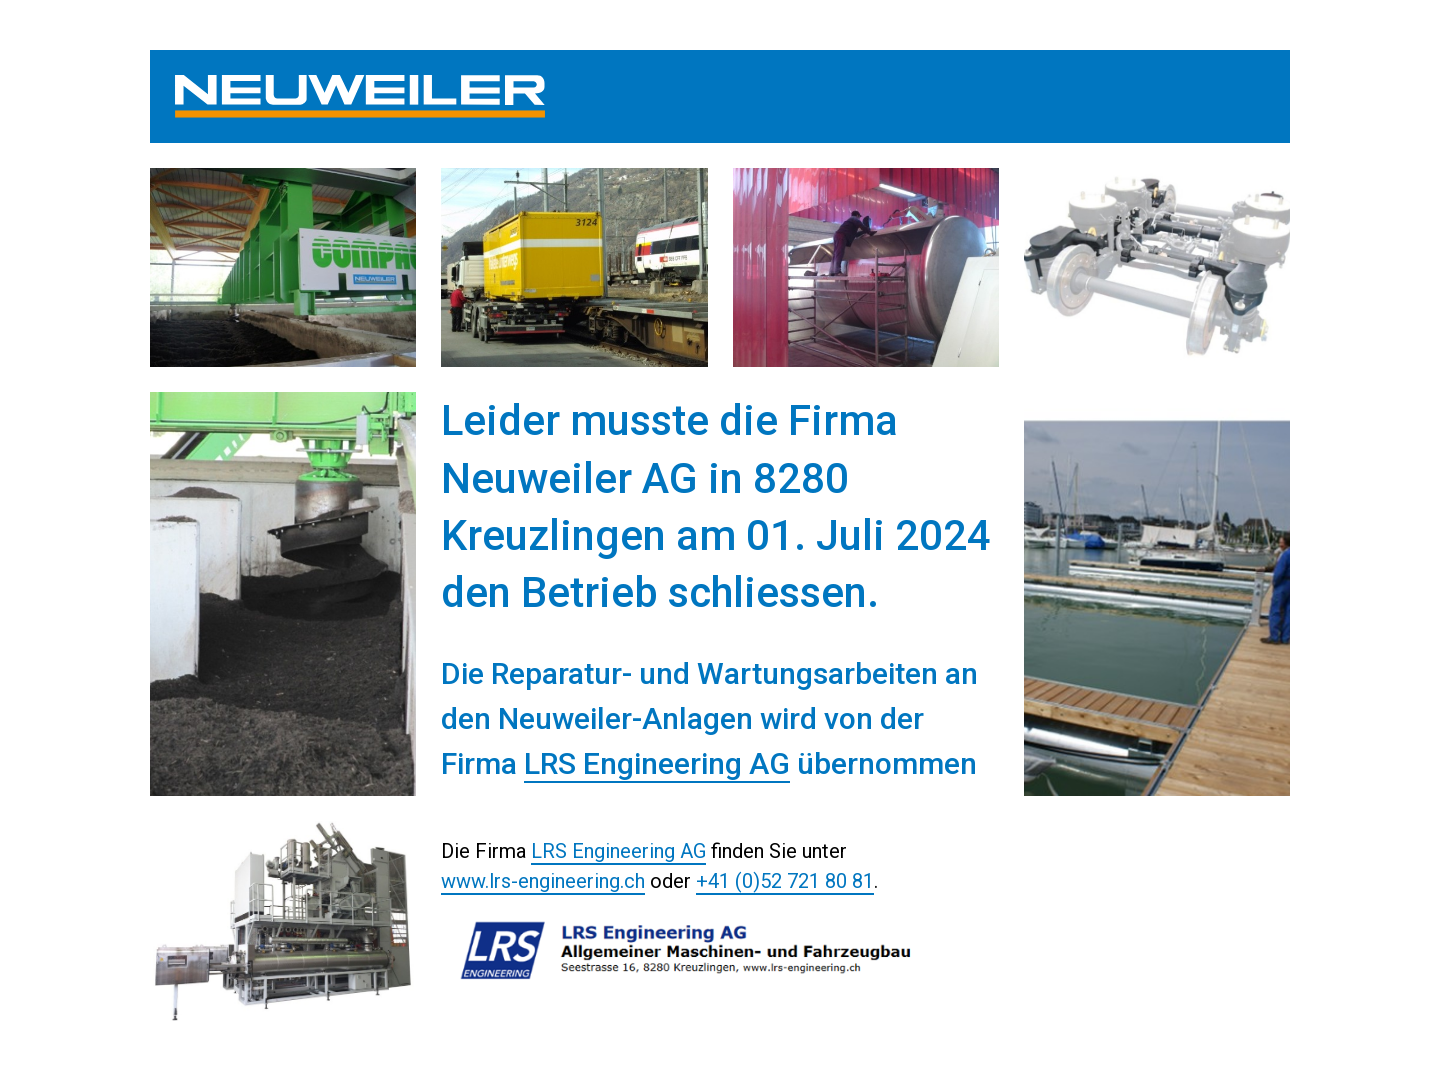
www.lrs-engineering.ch (543, 881)
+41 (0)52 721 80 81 (785, 881)
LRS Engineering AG (657, 763)
